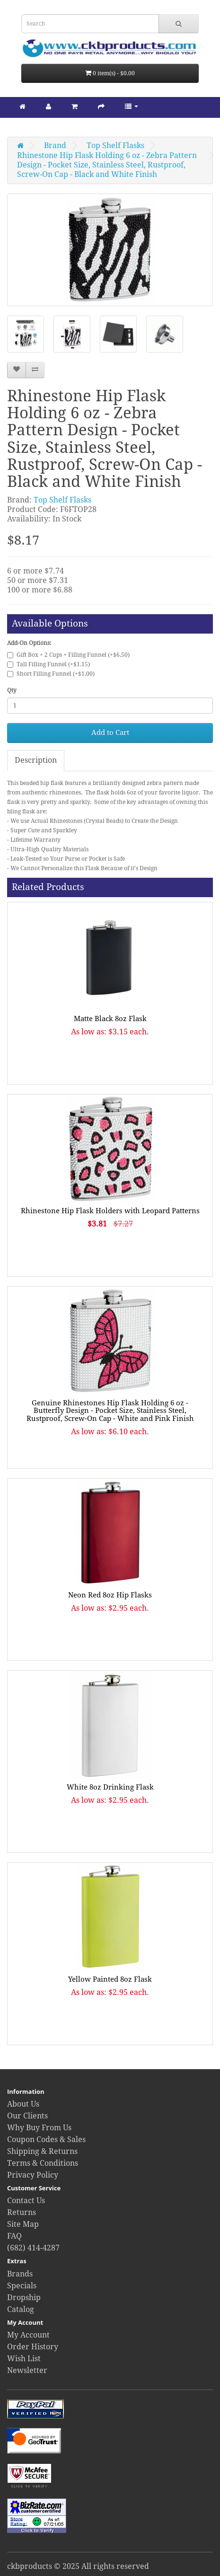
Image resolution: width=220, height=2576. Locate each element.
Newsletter (27, 2370)
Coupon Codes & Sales (46, 2139)
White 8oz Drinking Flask (110, 1787)
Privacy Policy (32, 2174)
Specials (21, 2285)
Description (36, 760)
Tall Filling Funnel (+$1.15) (48, 664)
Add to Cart (110, 732)
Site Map (23, 2224)
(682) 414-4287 (33, 2247)
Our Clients (27, 2115)
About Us (23, 2104)
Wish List (24, 2358)
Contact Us (26, 2200)
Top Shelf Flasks (115, 145)
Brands (20, 2273)
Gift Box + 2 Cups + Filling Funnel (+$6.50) (68, 655)
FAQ (14, 2236)
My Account (28, 2334)
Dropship (24, 2297)
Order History (32, 2346)
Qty (12, 690)
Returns (21, 2212)
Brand (55, 145)
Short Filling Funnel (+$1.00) (51, 673)
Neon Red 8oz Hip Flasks (110, 1595)
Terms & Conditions (42, 2163)
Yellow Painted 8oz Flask (110, 1979)
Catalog (20, 2309)
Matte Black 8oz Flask (110, 1019)
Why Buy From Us (39, 2127)
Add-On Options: (29, 643)
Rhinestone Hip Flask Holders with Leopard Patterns (110, 1211)
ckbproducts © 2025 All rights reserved (78, 2566)
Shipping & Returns (42, 2151)
